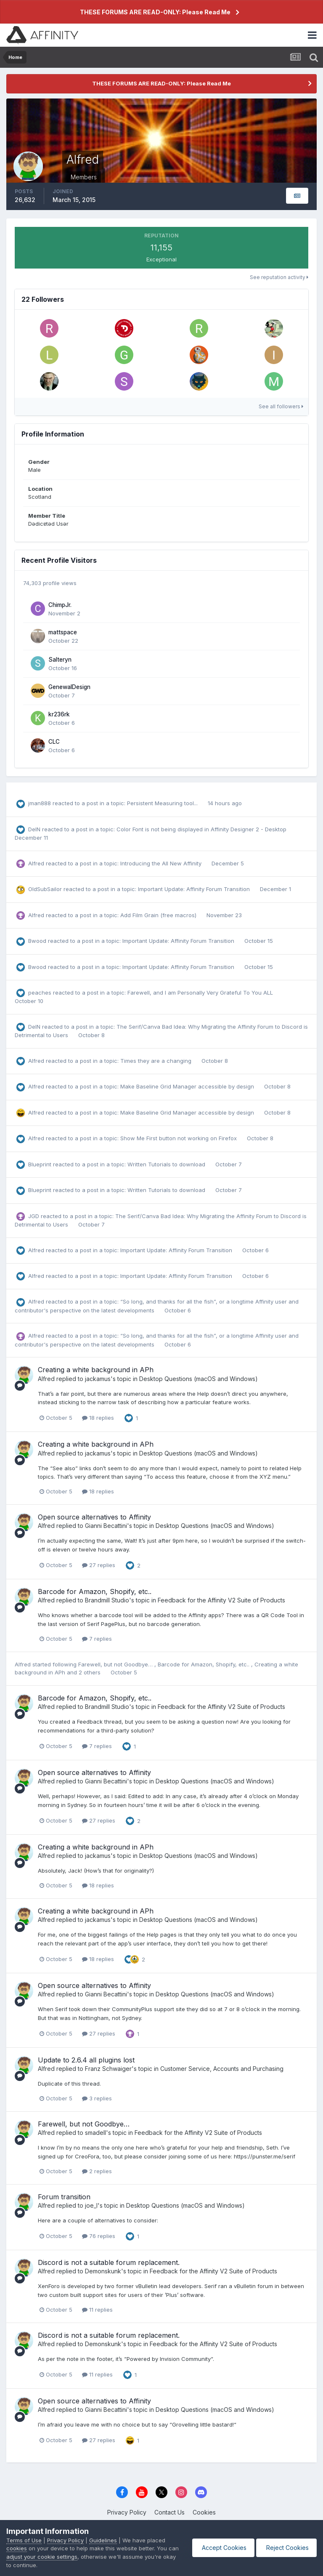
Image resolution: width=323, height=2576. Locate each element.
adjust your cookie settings (53, 2556)
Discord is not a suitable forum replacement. (109, 2262)
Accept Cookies (221, 2547)
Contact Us (169, 2512)
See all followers (281, 406)
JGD (33, 1216)
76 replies (98, 2236)
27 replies (98, 1565)
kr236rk (59, 714)
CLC (54, 741)
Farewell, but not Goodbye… (116, 1664)
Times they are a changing (156, 1060)
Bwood (37, 940)
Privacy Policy (126, 2512)
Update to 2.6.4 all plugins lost (86, 2060)
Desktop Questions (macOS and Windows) (198, 1378)
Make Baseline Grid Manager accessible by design (188, 1086)
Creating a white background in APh (96, 1369)
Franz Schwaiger (108, 2068)
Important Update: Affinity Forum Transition (195, 889)
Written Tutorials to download (167, 1164)
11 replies (97, 2309)
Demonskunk (103, 2271)
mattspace (62, 632)
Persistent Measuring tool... (163, 803)
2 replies (97, 2171)
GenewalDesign (69, 687)
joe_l (91, 2205)
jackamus (98, 1378)
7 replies (97, 1638)
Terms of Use (24, 2540)
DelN (34, 829)
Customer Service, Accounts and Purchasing (221, 2068)
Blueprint (39, 1164)
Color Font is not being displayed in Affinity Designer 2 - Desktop (201, 829)
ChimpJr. (59, 604)
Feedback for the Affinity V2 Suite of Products (221, 1600)
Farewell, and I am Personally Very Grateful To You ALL (200, 992)
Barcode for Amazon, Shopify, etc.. (94, 1591)
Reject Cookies (286, 2547)
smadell (95, 2132)
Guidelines (103, 2540)
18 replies (98, 1417)
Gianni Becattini (106, 1525)
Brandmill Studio (107, 1600)
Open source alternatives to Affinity (94, 1517)
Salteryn (59, 659)
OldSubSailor (45, 889)
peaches (39, 992)
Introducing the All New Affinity (161, 863)
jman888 (39, 803)
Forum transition (64, 2197)
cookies (16, 2548)
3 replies (97, 2098)
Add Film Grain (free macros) (159, 915)
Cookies (204, 2512)
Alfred (36, 863)
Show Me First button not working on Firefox (179, 1138)
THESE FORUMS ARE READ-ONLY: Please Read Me (155, 12)
